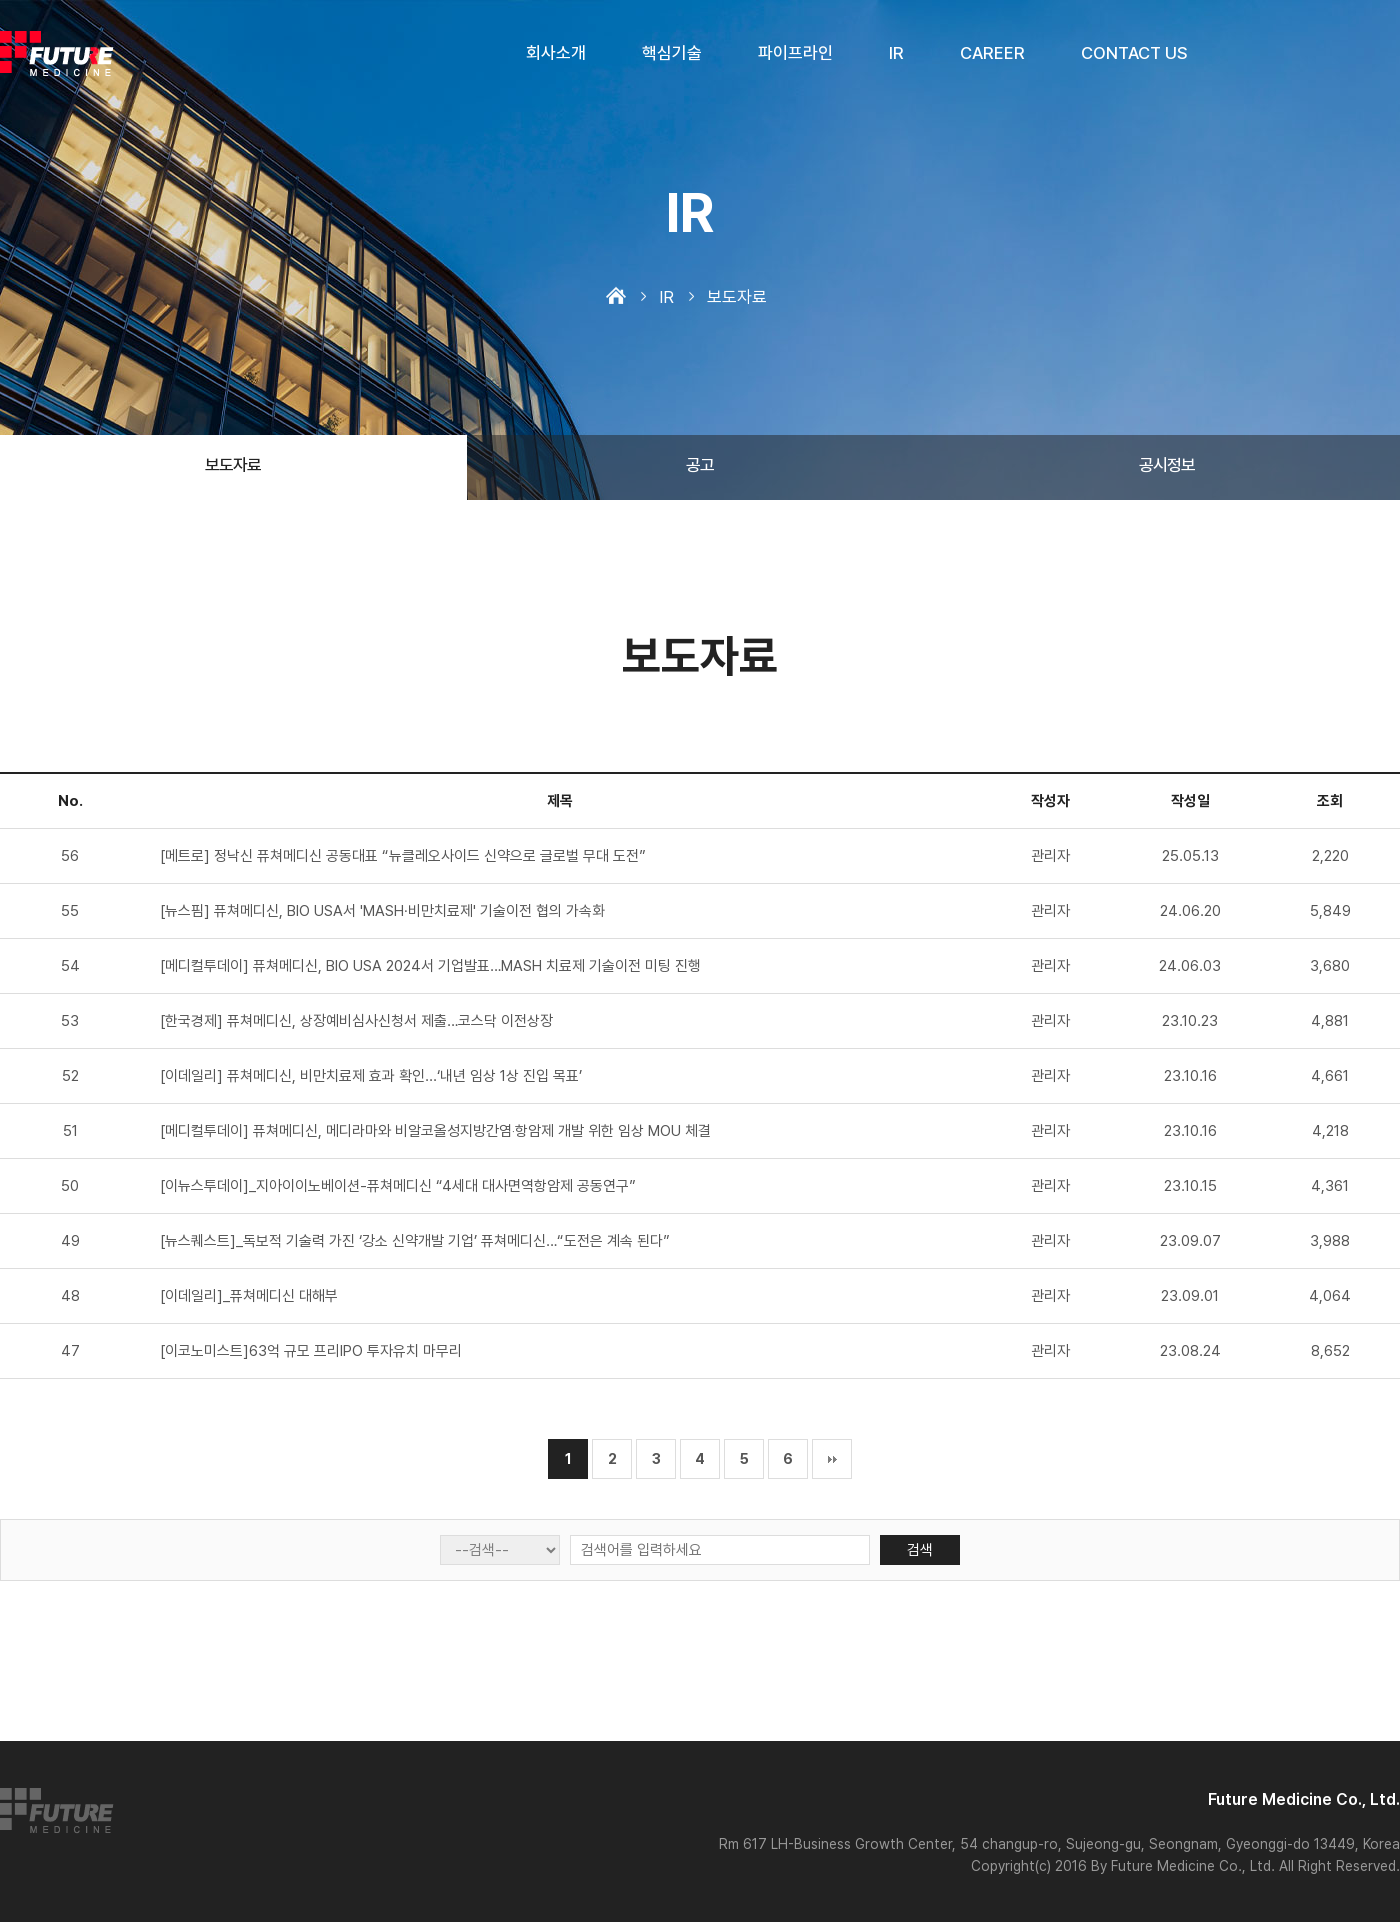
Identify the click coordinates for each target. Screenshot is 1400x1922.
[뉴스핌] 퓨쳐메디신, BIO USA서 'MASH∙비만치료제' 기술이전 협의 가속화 (382, 911)
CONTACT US (1134, 53)
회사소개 (556, 53)
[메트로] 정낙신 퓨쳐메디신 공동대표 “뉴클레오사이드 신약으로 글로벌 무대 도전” (403, 856)
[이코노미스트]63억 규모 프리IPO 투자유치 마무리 (311, 1351)
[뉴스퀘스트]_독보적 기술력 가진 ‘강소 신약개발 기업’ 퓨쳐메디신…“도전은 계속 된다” (415, 1241)
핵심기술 (672, 53)
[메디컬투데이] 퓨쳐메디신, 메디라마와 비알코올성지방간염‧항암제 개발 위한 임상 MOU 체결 (435, 1131)
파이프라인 (795, 53)
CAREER (992, 53)
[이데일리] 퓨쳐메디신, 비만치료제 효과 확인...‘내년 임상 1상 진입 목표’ (371, 1076)
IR (896, 53)
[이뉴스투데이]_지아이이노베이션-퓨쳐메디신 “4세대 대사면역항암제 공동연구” (398, 1186)
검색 (920, 1550)
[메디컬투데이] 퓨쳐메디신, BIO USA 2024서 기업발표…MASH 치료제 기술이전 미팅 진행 (430, 966)
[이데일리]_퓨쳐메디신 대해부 (249, 1296)
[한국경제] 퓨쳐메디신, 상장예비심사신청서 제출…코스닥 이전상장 (356, 1021)
